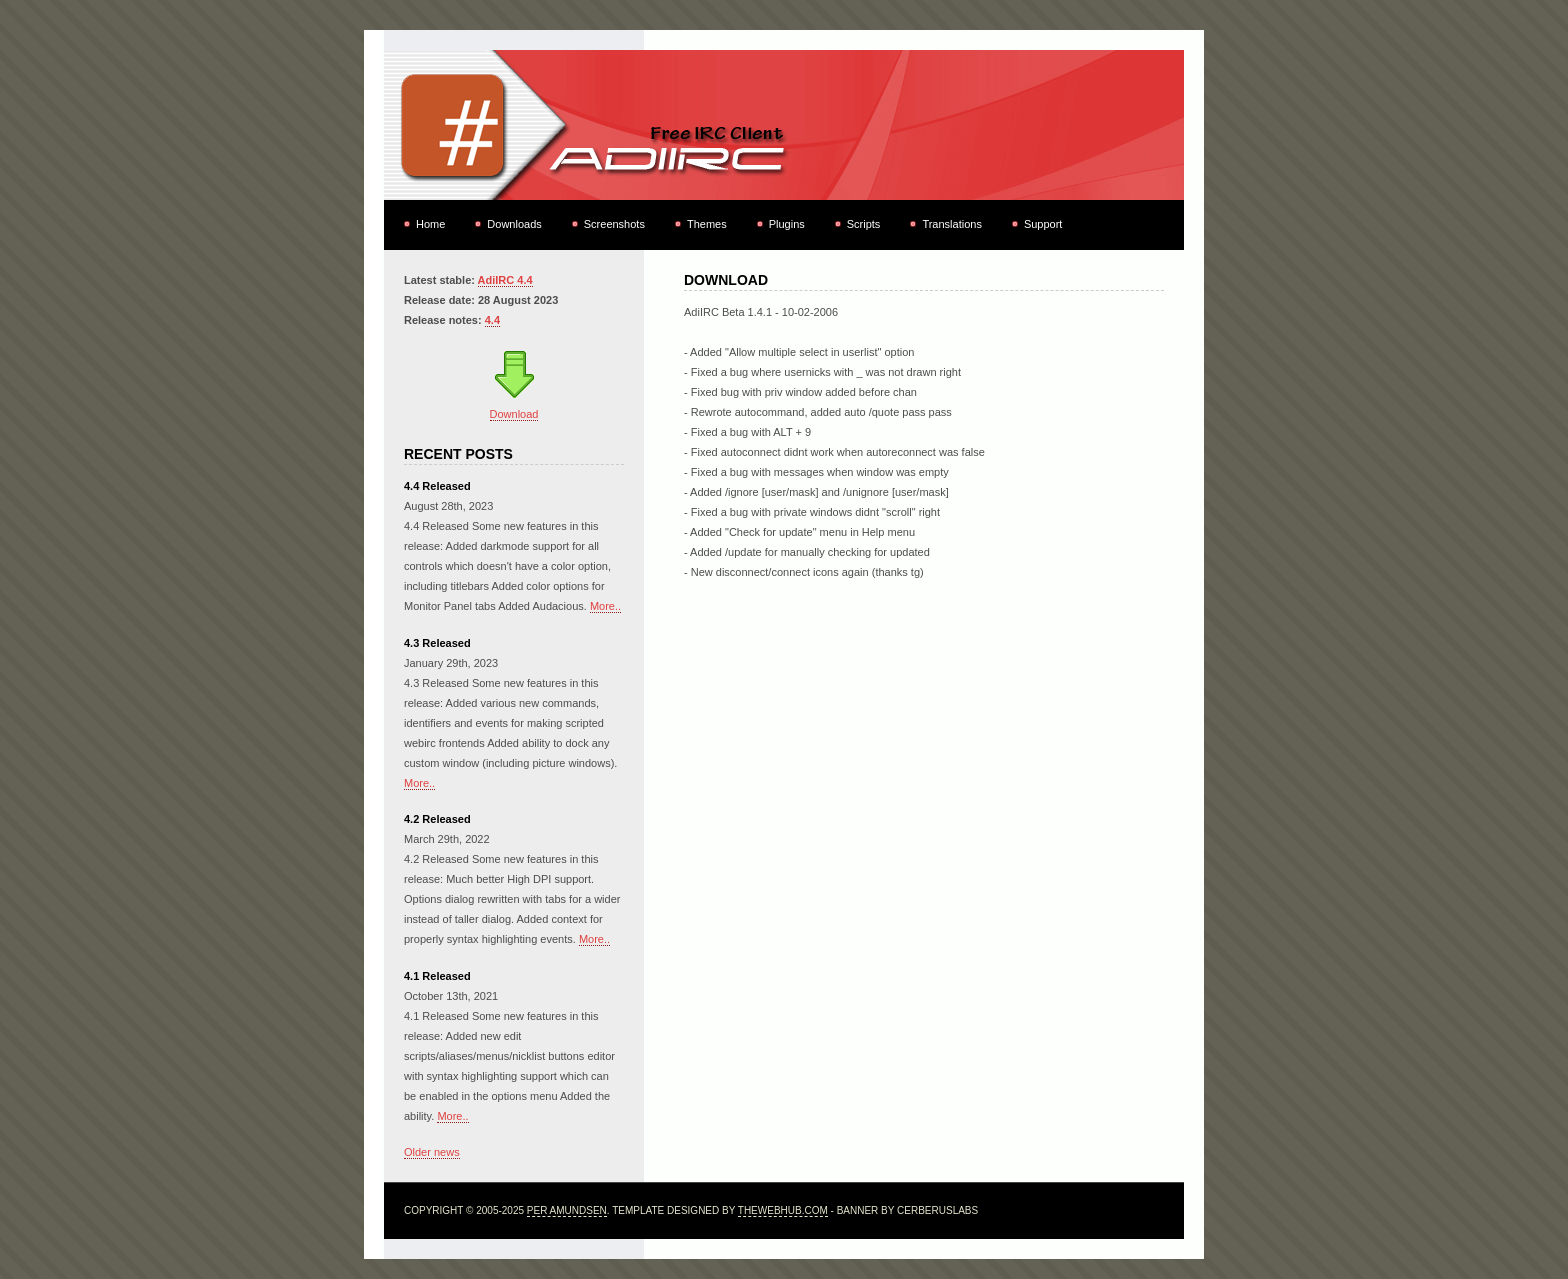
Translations (952, 224)
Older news (432, 1152)
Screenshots (614, 224)
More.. (605, 606)
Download (514, 414)
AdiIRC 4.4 (505, 280)
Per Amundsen (567, 1210)
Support (1043, 224)
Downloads (514, 224)
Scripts (864, 224)
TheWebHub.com (783, 1210)
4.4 (492, 320)
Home (430, 224)
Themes (707, 224)
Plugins (787, 224)
